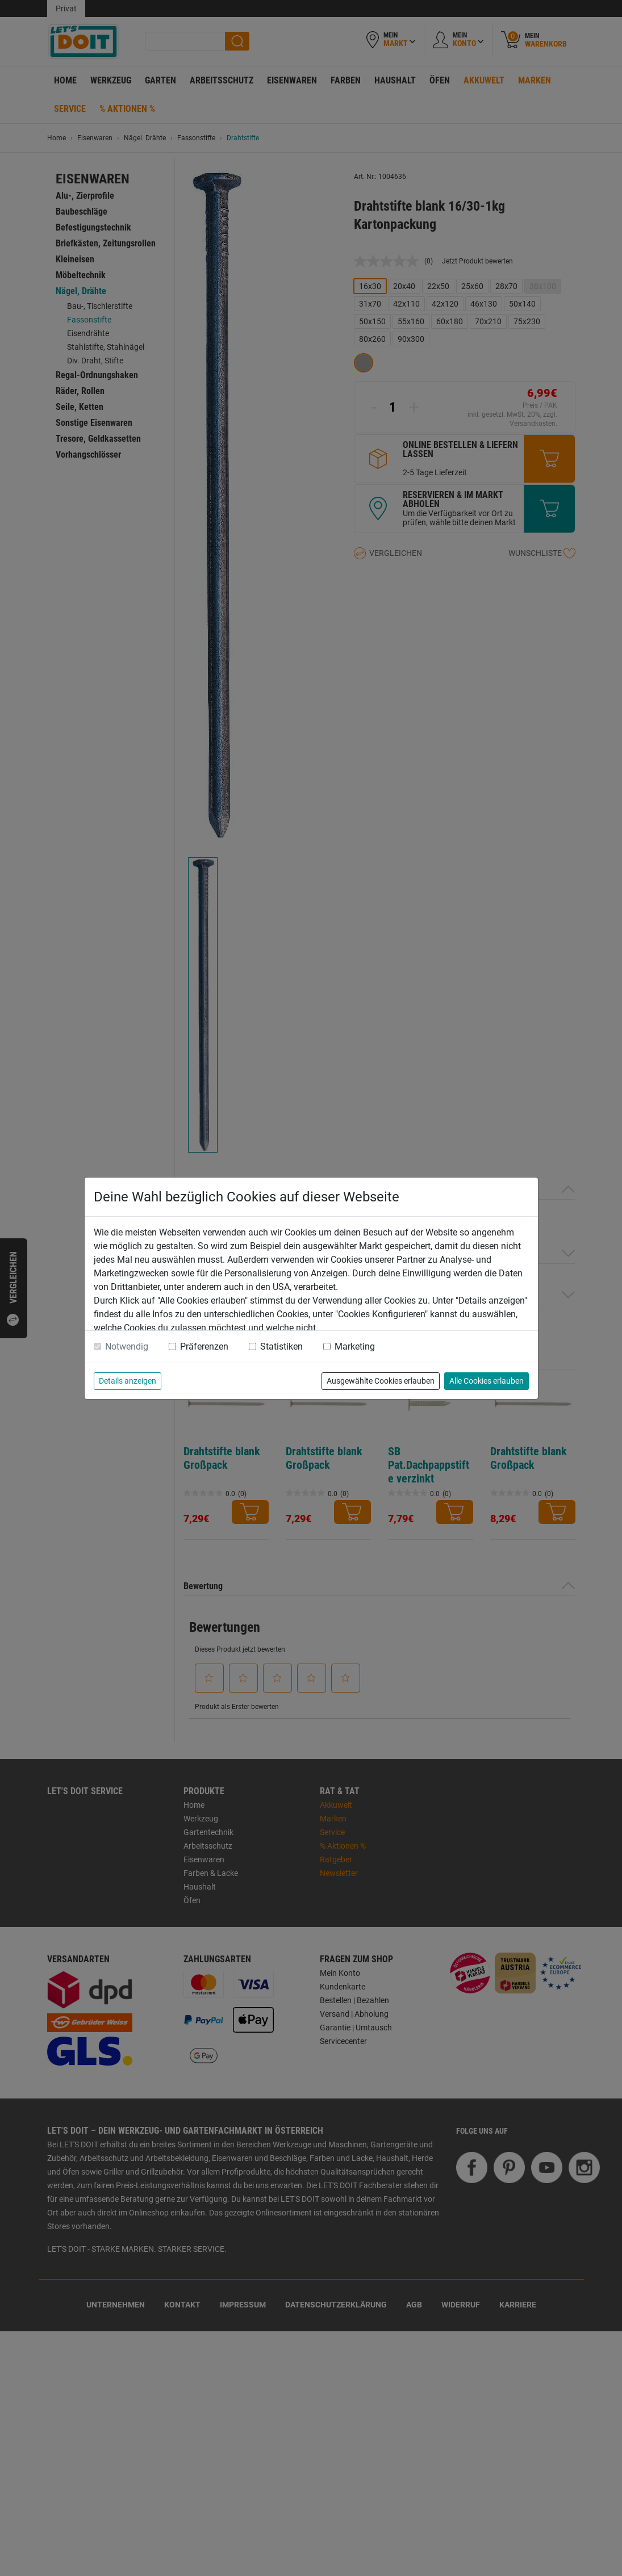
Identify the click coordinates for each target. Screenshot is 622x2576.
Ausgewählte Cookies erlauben (381, 1380)
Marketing (355, 1346)
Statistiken (281, 1346)
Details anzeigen (127, 1380)
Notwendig (126, 1346)
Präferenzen (204, 1346)
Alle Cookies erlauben (486, 1380)
